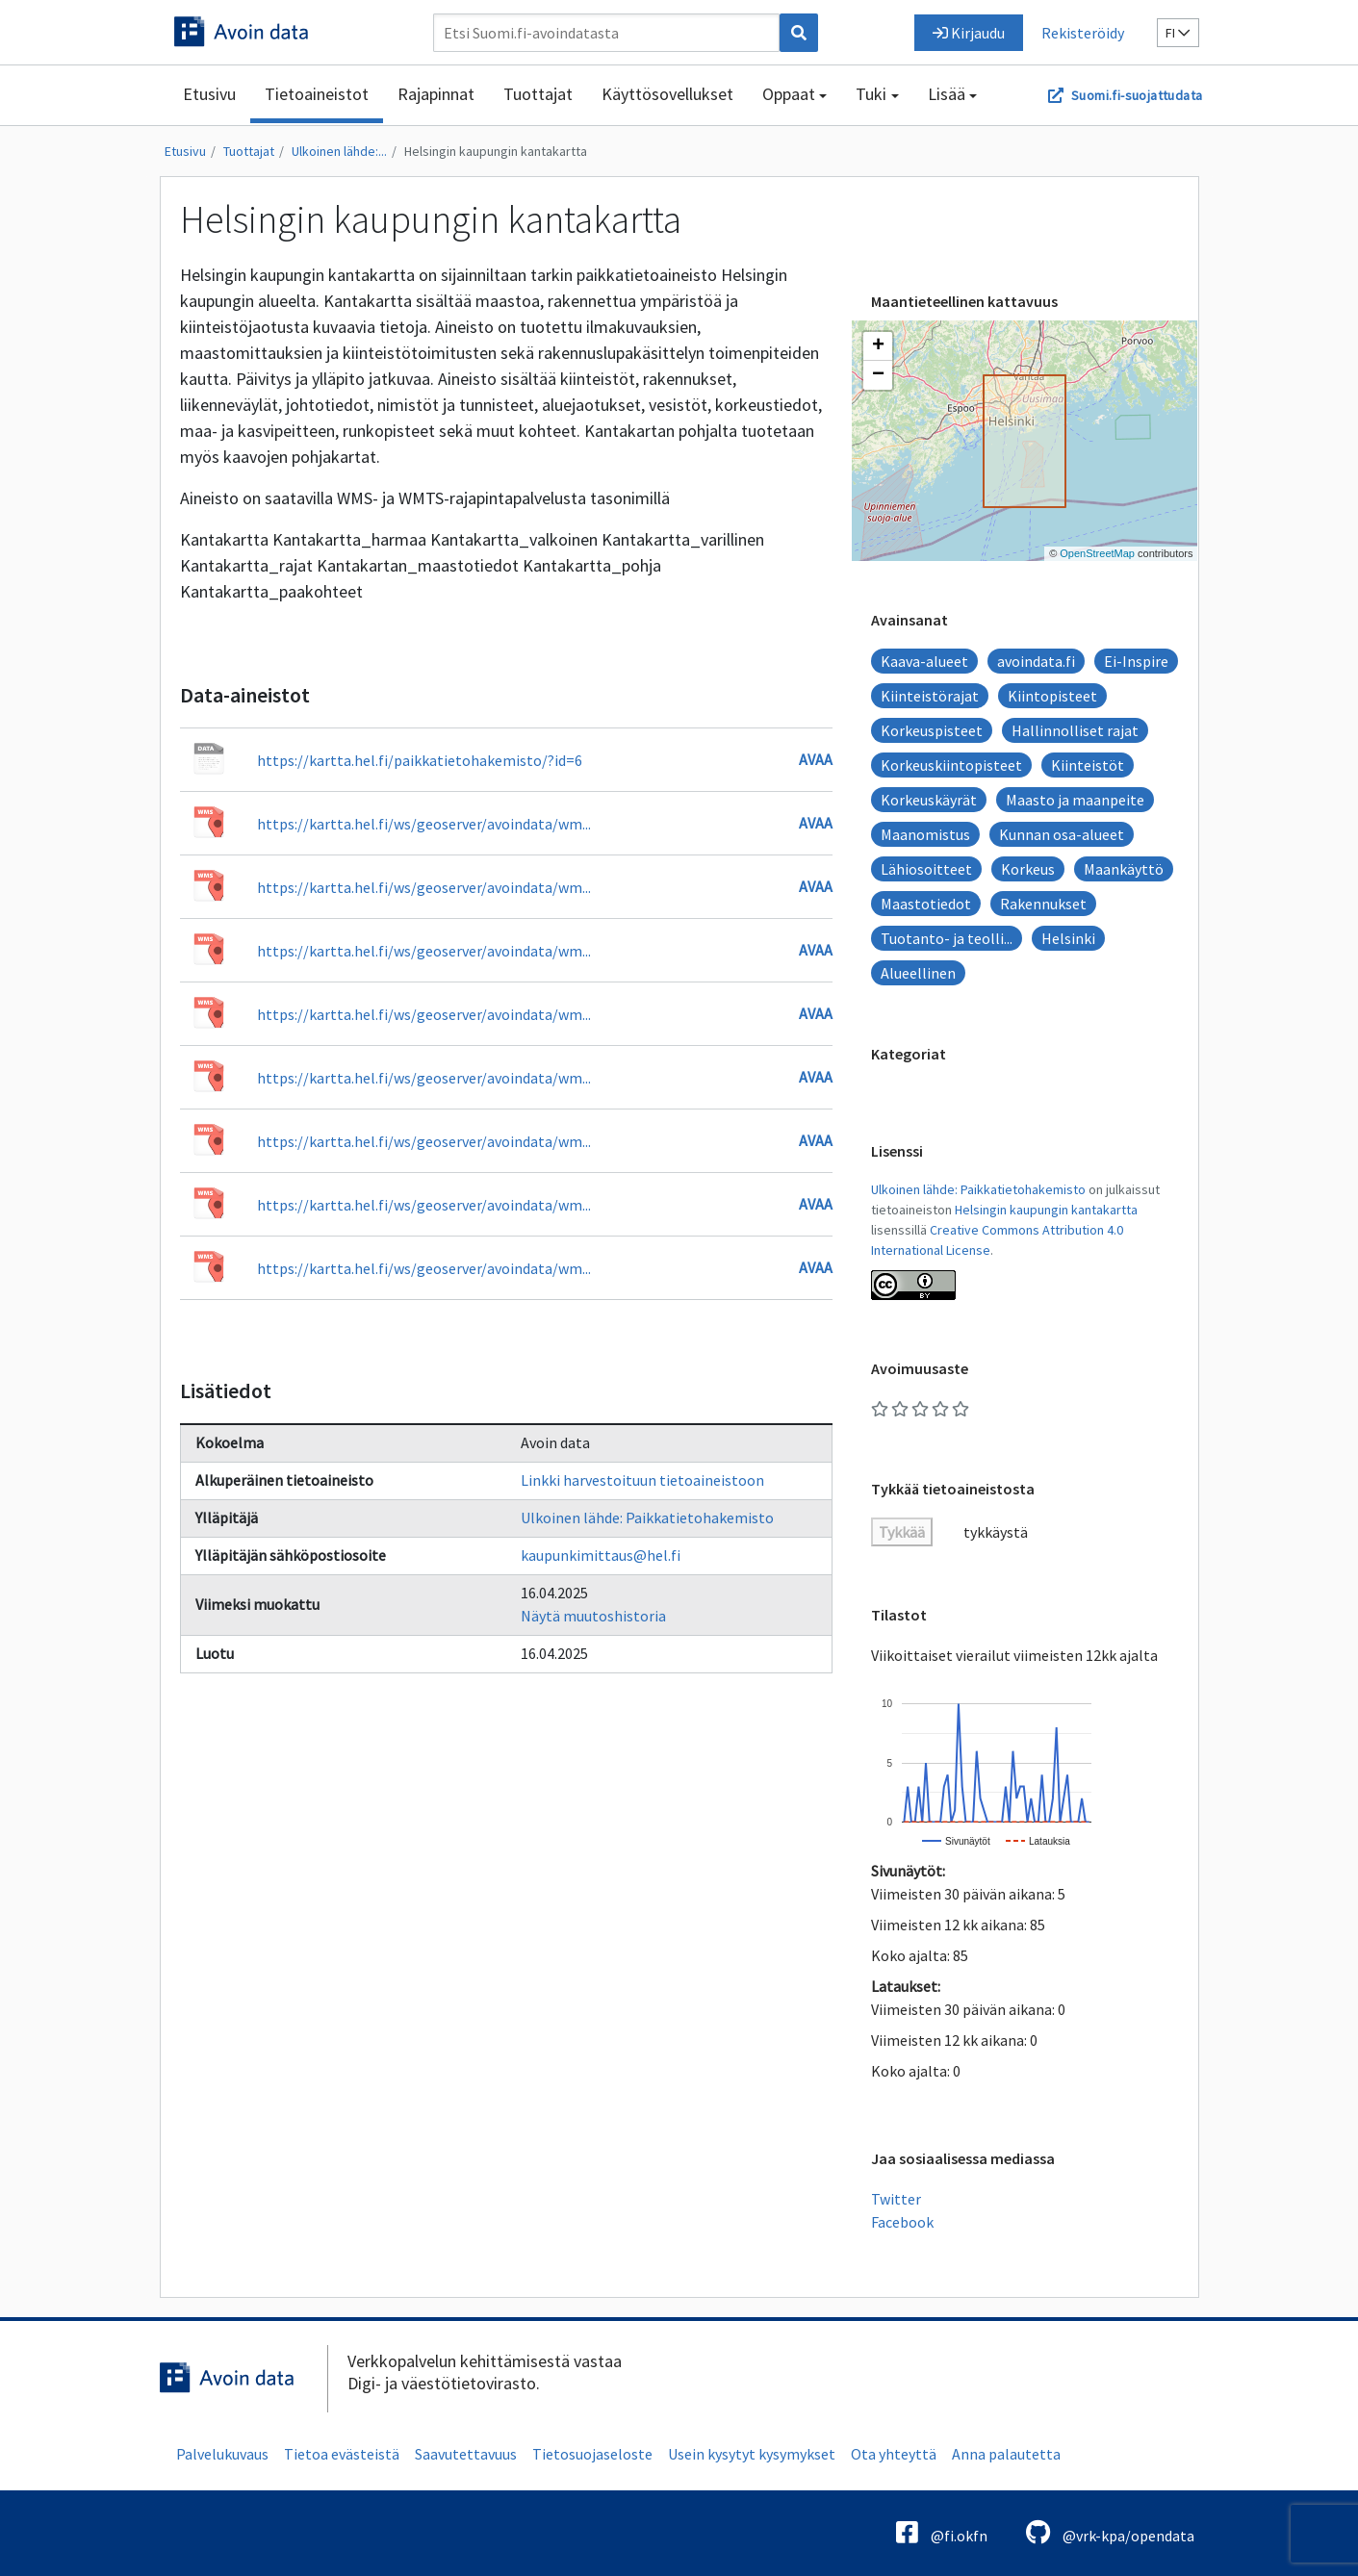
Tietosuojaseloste (592, 2453)
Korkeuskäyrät (929, 799)
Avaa (816, 759)
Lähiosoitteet (926, 869)
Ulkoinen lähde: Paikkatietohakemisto (647, 1517)
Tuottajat (538, 94)
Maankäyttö (1124, 869)
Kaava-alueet (924, 661)
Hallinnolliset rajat (1075, 730)
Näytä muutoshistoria (593, 1615)
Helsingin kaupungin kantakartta (495, 151)
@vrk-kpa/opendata (1110, 2532)
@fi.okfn (941, 2532)
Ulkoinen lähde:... (339, 151)
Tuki (871, 94)
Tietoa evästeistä (341, 2453)
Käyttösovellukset (667, 94)
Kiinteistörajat (930, 695)
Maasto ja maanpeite (1075, 799)
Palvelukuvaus (222, 2453)
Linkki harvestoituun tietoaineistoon (642, 1480)
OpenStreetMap (1097, 553)
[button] (877, 346)
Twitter (896, 2198)
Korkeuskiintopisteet (951, 765)
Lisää (946, 94)
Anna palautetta (1006, 2453)
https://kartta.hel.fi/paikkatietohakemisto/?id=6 (419, 760)
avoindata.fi (1036, 661)
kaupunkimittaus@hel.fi (600, 1555)
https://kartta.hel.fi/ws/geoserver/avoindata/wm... (424, 823)
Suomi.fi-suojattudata (1136, 95)
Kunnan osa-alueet (1061, 834)
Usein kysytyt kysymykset (751, 2453)
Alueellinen (918, 972)
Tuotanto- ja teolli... (946, 938)
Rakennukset (1043, 903)
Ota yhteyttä (893, 2453)
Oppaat (788, 94)
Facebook (902, 2222)
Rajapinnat (435, 94)
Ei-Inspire (1136, 661)
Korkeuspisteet (932, 730)
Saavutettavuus (466, 2453)
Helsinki (1068, 938)
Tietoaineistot (317, 94)
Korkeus (1028, 869)
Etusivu (209, 94)
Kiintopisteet (1052, 695)
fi (1178, 32)
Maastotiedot (926, 903)
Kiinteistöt (1087, 765)
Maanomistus (925, 834)
